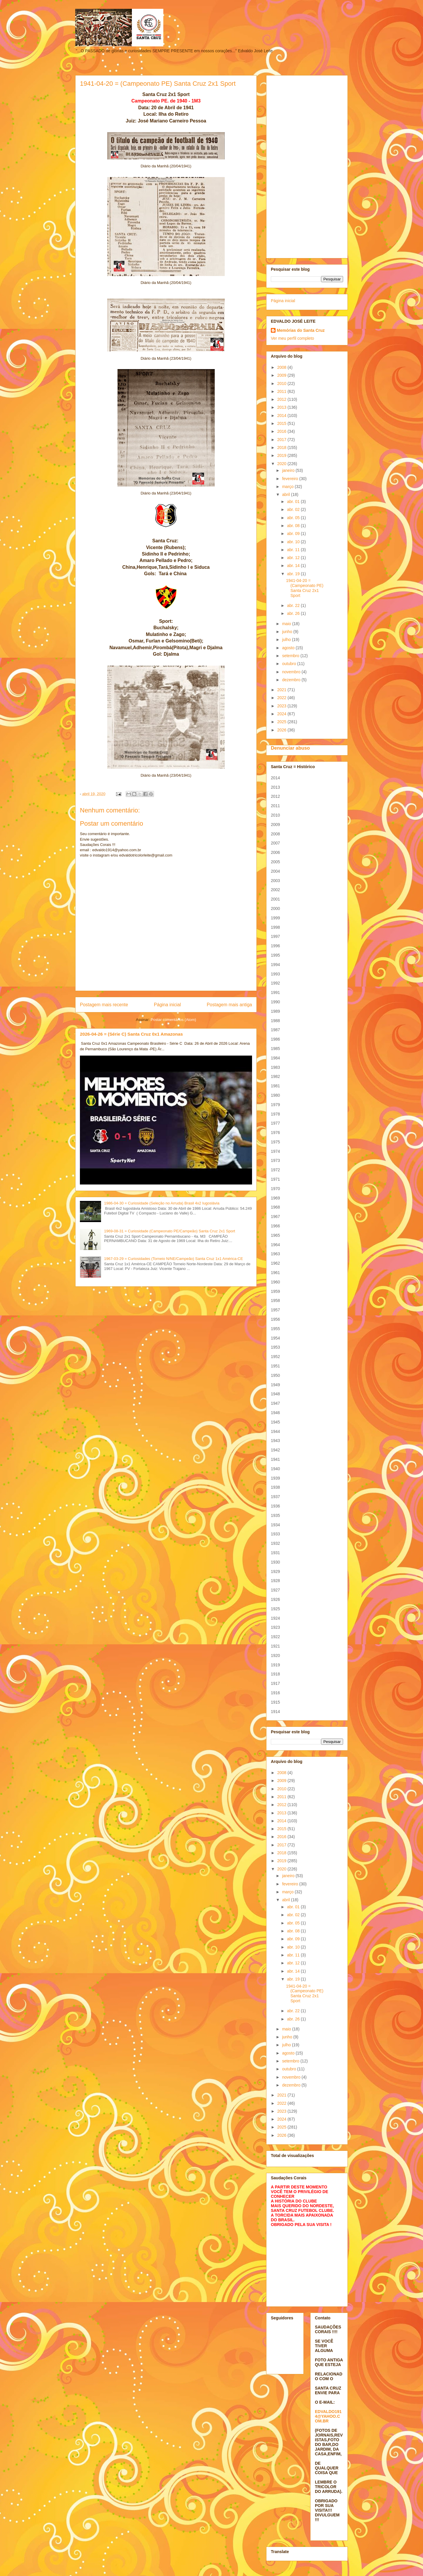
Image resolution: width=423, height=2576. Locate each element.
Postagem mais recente (104, 1004)
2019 (282, 455)
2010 (282, 383)
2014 (282, 415)
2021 (282, 689)
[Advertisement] (307, 166)
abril (286, 494)
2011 (282, 391)
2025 (282, 721)
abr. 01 (294, 501)
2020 (282, 463)
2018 (282, 447)
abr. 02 (294, 509)
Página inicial (167, 1004)
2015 (282, 423)
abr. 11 (294, 549)
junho (287, 631)
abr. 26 (294, 613)
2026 (282, 730)
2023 (282, 706)
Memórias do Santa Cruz (301, 330)
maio (287, 623)
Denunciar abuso (290, 748)
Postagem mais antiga (229, 1004)
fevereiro (290, 478)
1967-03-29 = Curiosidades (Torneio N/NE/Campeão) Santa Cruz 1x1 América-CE (173, 1258)
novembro (291, 671)
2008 (282, 367)
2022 (282, 697)
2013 (282, 407)
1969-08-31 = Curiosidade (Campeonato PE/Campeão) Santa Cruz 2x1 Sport (169, 1231)
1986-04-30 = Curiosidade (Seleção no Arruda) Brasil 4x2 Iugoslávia (161, 1203)
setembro (291, 655)
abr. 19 (294, 573)
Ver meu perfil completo (292, 338)
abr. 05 (294, 517)
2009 (282, 375)
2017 (282, 439)
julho (287, 639)
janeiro (289, 470)
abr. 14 (294, 565)
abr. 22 (294, 605)
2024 (282, 713)
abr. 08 (294, 525)
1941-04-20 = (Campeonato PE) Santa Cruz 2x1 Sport (304, 588)
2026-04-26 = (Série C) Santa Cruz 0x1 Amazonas (131, 1034)
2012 (282, 399)
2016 (282, 431)
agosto (289, 647)
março (288, 486)
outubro (289, 663)
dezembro (291, 679)
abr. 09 (294, 533)
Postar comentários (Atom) (173, 1019)
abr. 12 (294, 557)
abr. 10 (294, 541)
